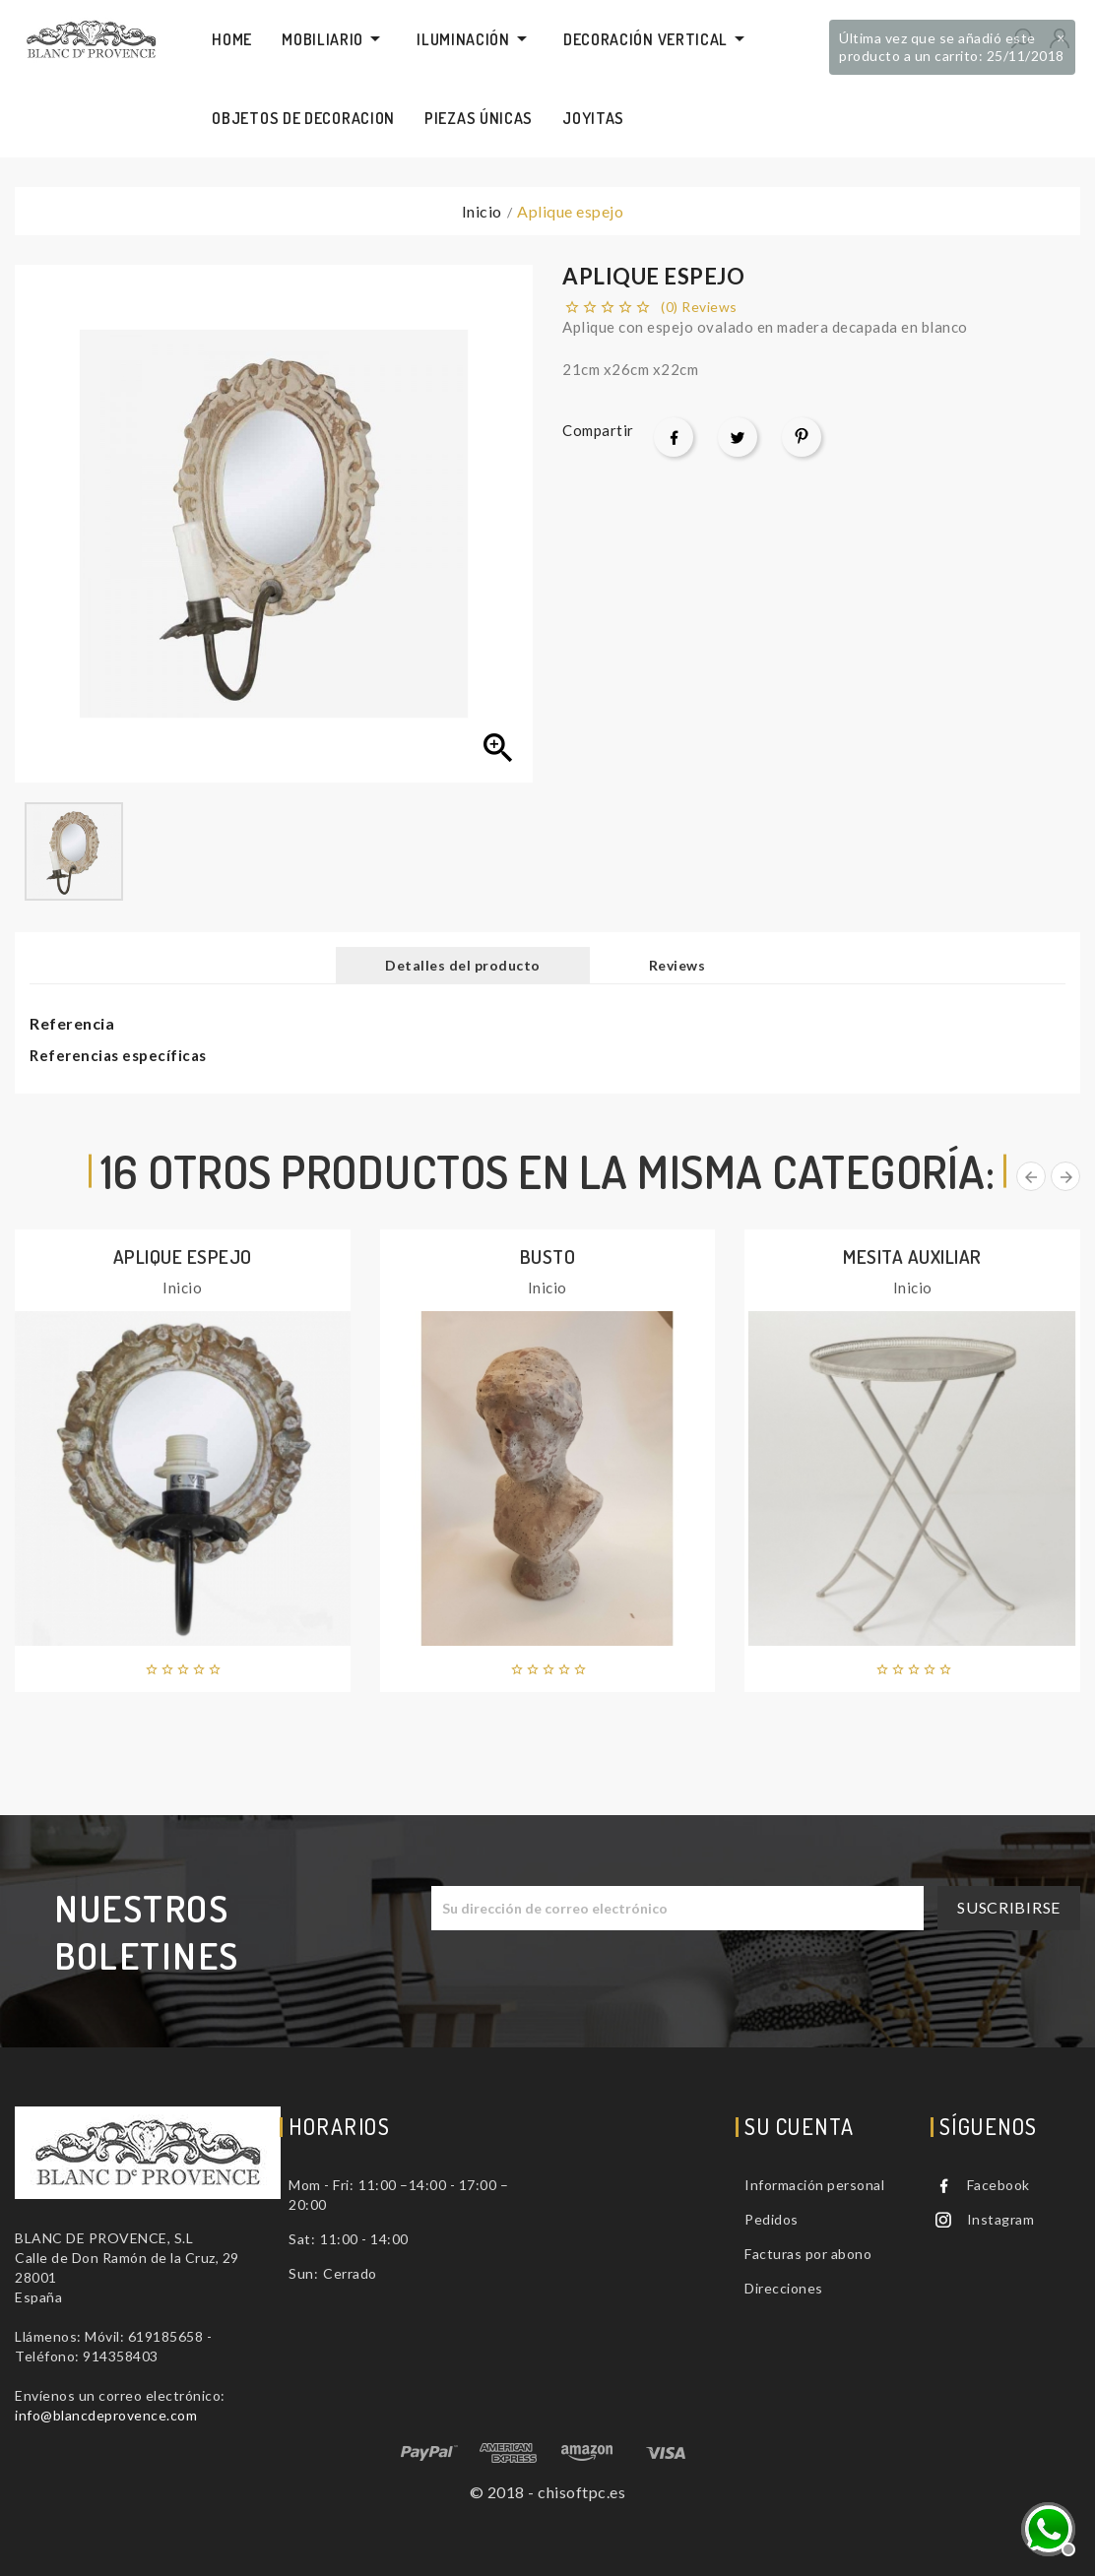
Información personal (814, 2184)
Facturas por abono (807, 2253)
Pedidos (771, 2219)
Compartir (673, 437)
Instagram (1001, 2219)
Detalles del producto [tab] (463, 965)
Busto (548, 1256)
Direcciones (783, 2288)
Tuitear (737, 437)
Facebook (998, 2184)
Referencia (72, 1023)
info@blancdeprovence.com (106, 2415)
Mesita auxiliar (912, 1256)
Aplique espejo (182, 1256)
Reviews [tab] (677, 965)
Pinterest (801, 437)
